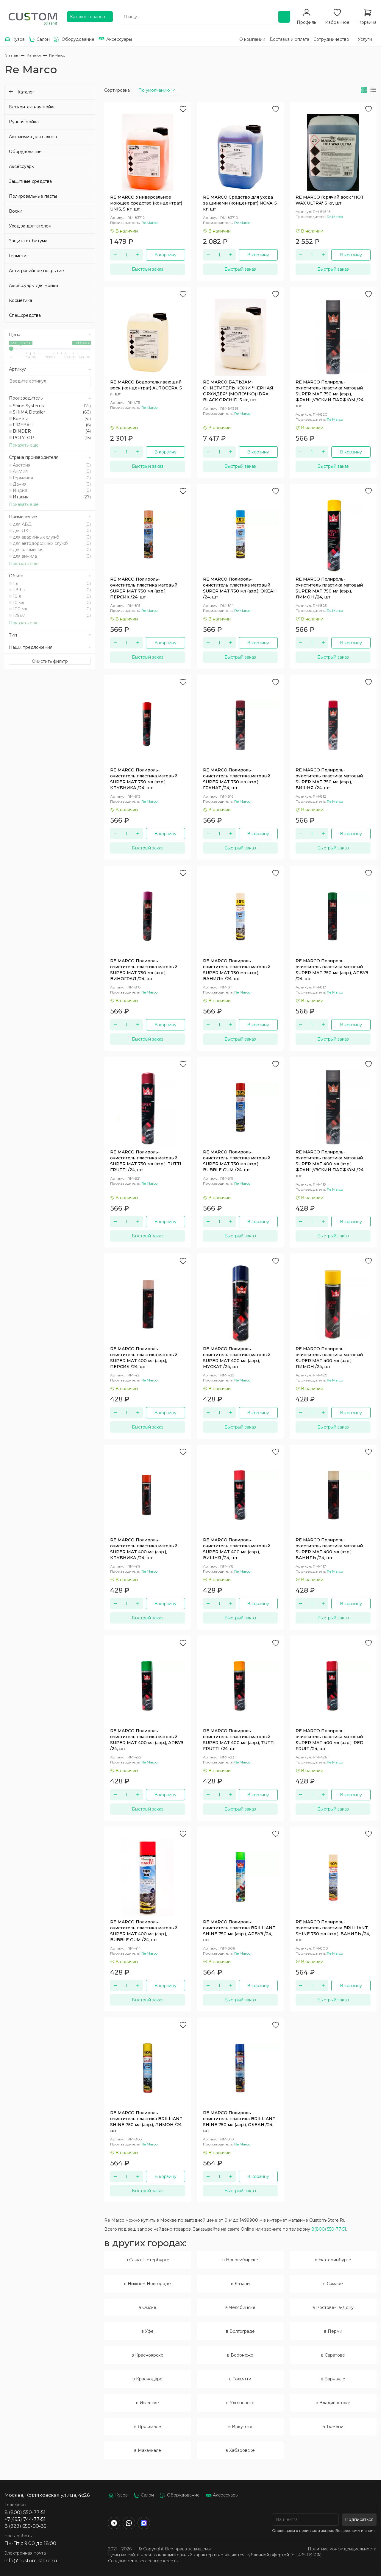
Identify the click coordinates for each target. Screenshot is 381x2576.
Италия (52, 496)
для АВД (52, 524)
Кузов (118, 2495)
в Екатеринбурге (333, 2259)
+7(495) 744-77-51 (25, 2519)
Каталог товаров (87, 16)
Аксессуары (22, 166)
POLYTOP (52, 437)
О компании (252, 39)
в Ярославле (147, 2426)
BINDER (52, 431)
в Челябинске (240, 2307)
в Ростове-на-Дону (333, 2307)
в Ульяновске (240, 2402)
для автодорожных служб (52, 543)
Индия (52, 490)
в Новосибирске (240, 2259)
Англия (52, 471)
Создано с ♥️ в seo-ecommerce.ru (143, 2560)
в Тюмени (333, 2426)
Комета (52, 418)
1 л (52, 583)
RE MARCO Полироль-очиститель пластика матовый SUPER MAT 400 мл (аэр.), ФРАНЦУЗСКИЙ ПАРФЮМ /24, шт (330, 1163)
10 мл (52, 602)
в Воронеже (240, 2355)
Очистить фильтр (50, 661)
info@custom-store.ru (30, 2560)
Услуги (365, 39)
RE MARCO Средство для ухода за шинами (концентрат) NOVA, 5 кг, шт (240, 203)
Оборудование (25, 151)
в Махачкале (147, 2450)
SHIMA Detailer (52, 412)
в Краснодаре (147, 2379)
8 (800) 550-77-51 (25, 2512)
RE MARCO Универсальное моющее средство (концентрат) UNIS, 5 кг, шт (146, 203)
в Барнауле (333, 2379)
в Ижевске (147, 2402)
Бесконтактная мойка (32, 107)
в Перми (333, 2331)
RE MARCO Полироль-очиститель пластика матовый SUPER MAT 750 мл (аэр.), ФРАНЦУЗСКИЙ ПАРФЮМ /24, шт (330, 393)
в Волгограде (240, 2331)
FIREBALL (52, 424)
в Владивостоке (333, 2402)
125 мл (52, 615)
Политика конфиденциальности (342, 2549)
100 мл (52, 608)
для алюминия (52, 549)
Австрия (52, 465)
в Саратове (333, 2355)
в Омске (147, 2307)
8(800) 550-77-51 (328, 2229)
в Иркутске (240, 2426)
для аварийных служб (52, 537)
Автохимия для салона (33, 136)
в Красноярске (147, 2355)
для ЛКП (52, 530)
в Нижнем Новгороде (147, 2283)
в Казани (240, 2283)
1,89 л (52, 589)
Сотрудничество (331, 39)
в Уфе (147, 2331)
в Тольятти (240, 2379)
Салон (144, 2495)
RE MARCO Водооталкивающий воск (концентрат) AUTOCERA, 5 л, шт (146, 388)
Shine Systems (52, 405)
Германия (52, 477)
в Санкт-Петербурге (147, 2259)
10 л (52, 596)
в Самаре (333, 2283)
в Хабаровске (240, 2450)
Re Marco (149, 222)
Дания (52, 484)
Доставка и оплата (289, 39)
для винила (52, 556)
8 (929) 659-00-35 (25, 2526)
